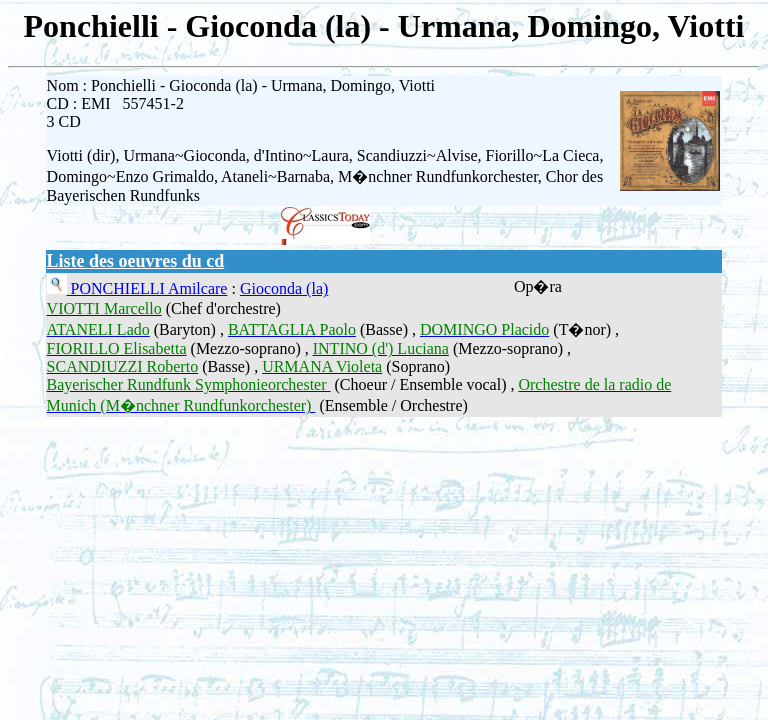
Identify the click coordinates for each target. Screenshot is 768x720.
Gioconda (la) (284, 288)
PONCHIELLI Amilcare (147, 288)
